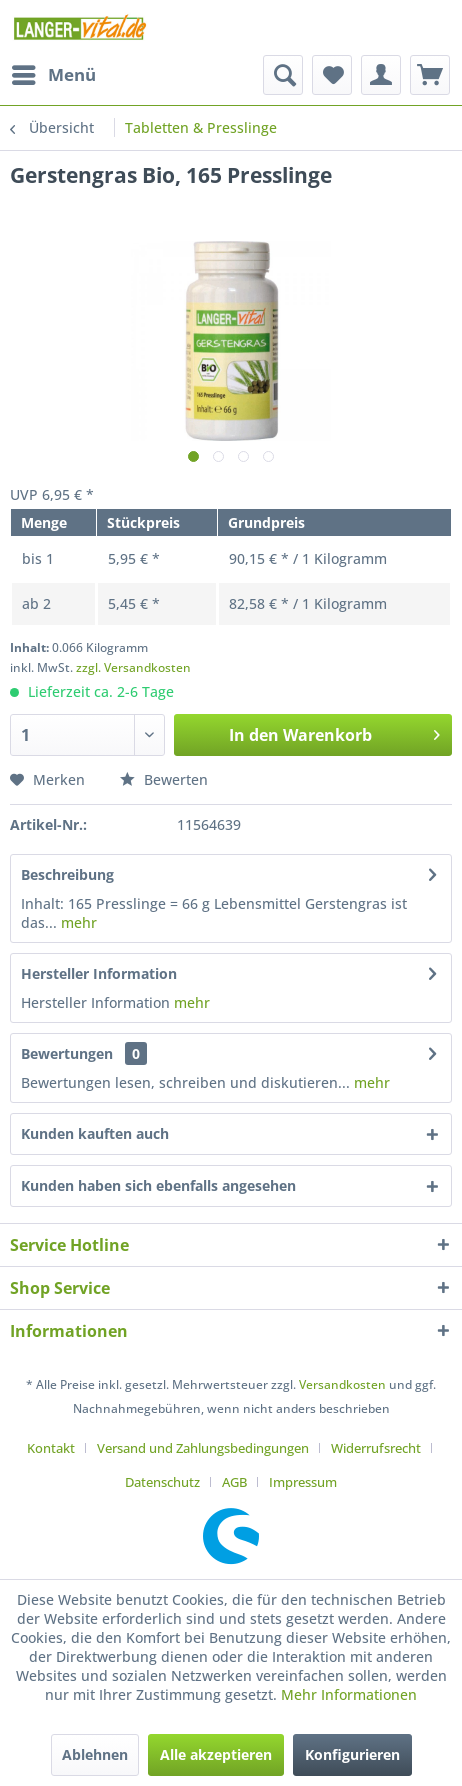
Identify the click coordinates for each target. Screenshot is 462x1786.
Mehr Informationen (349, 1694)
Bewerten (164, 779)
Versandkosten (342, 1384)
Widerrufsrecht (376, 1448)
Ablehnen (95, 1754)
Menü (54, 72)
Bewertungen (67, 1053)
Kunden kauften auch (95, 1133)
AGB (234, 1482)
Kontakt (51, 1448)
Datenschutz (162, 1482)
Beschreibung (67, 874)
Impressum (303, 1482)
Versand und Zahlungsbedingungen (203, 1448)
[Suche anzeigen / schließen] (283, 75)
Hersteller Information (99, 973)
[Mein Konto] (381, 75)
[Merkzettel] (332, 75)
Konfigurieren (352, 1754)
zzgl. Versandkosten (133, 667)
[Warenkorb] (430, 75)
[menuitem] (53, 75)
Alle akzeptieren (216, 1754)
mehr (77, 922)
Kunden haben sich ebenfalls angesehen (158, 1185)
